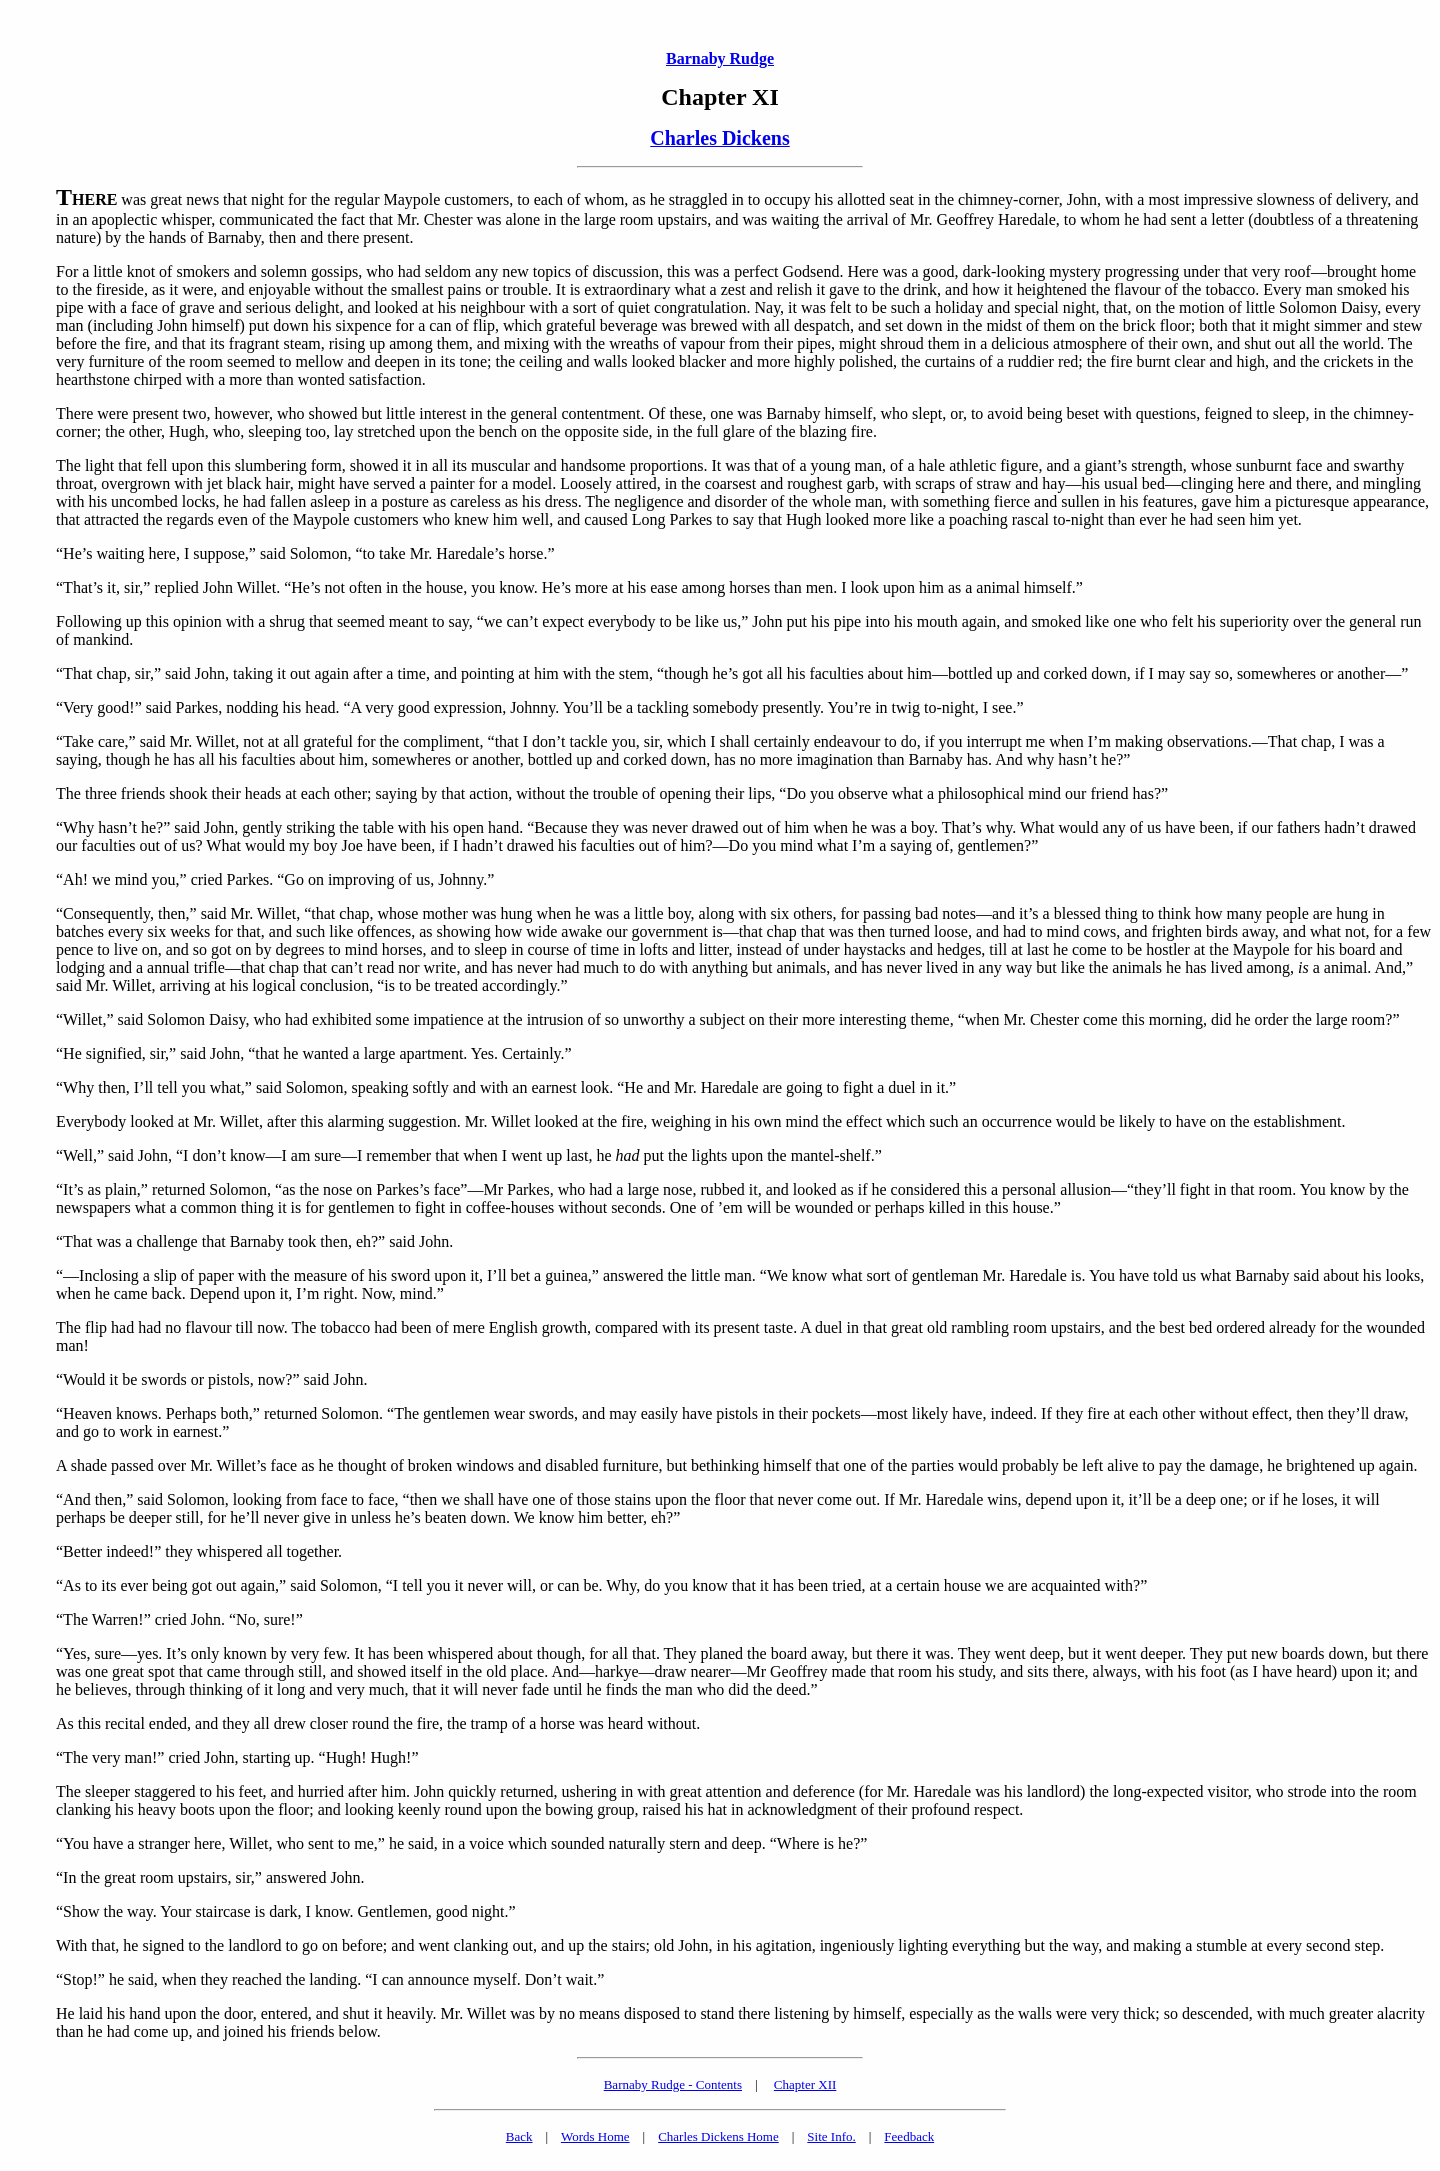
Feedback (909, 2136)
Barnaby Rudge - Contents (673, 2084)
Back (519, 2136)
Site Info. (831, 2136)
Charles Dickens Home (718, 2136)
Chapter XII (805, 2084)
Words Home (595, 2136)
